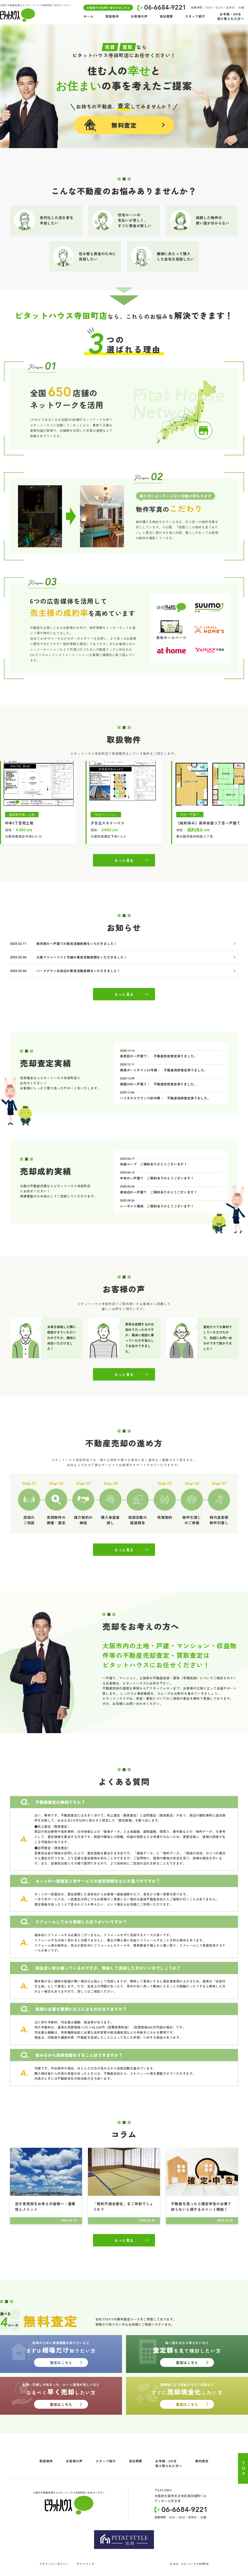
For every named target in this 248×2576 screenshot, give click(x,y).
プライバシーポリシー (54, 2564)
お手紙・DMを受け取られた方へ (168, 2463)
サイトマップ (85, 2564)
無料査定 (202, 2461)
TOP (243, 2468)
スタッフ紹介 (106, 2461)
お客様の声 (74, 2461)
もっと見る (123, 860)
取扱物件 (46, 2461)
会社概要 (135, 2461)
